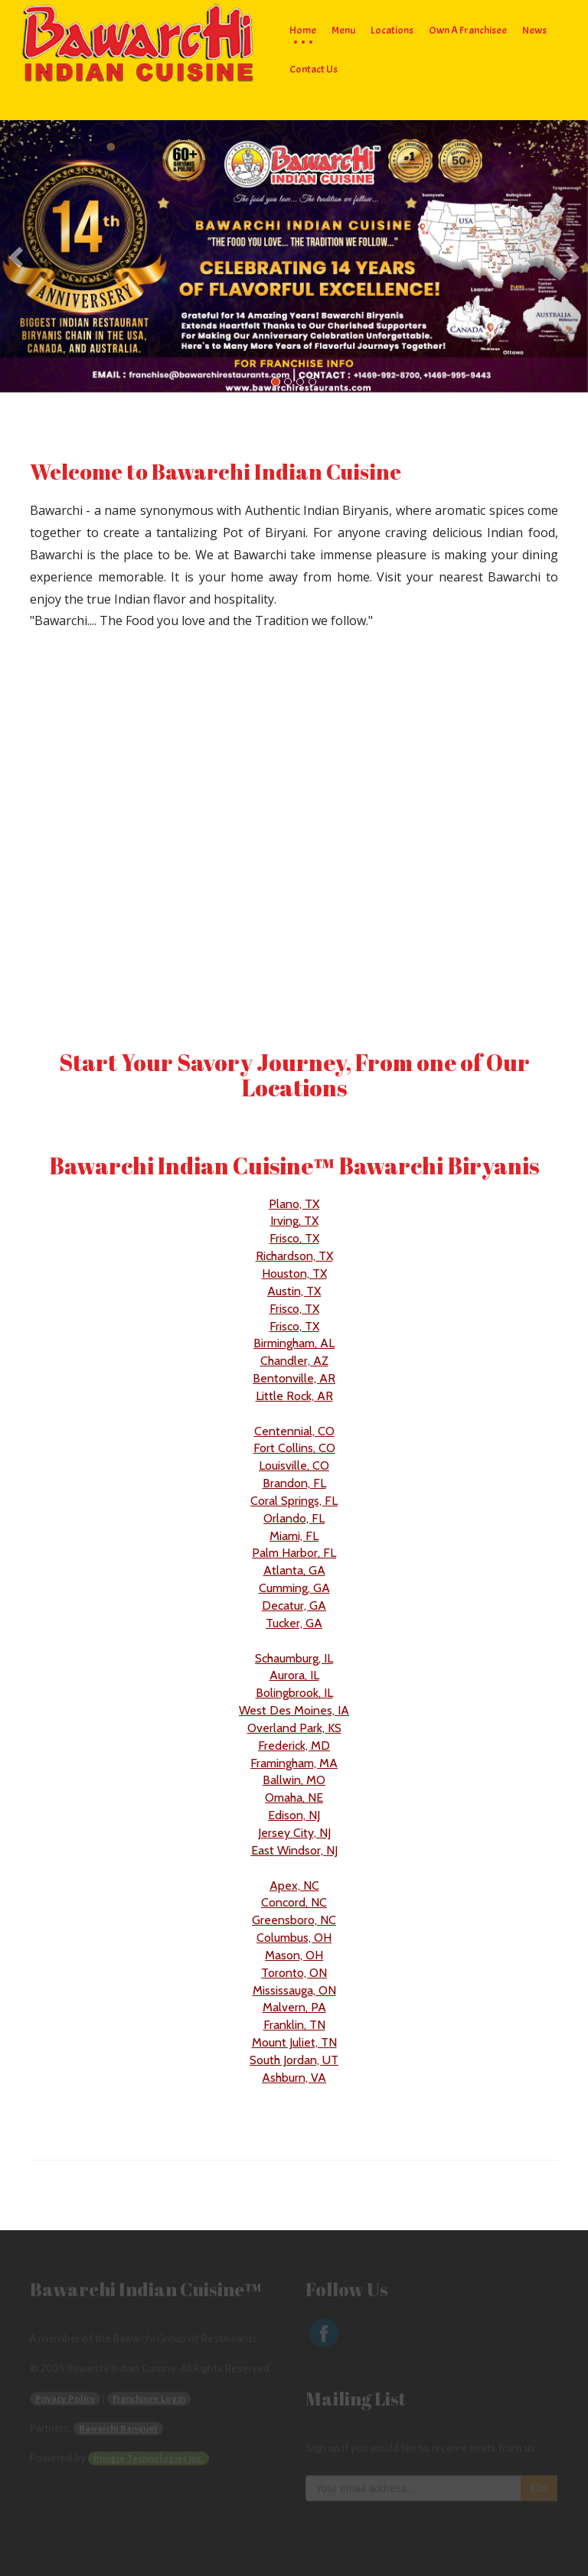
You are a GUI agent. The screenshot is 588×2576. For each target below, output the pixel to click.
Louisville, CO (294, 1465)
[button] (44, 256)
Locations (392, 30)
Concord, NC (294, 1902)
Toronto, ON (294, 1972)
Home (302, 30)
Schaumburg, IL (294, 1658)
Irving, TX (294, 1220)
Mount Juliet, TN (294, 2042)
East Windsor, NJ (294, 1850)
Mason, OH (294, 1955)
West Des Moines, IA (294, 1710)
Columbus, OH (294, 1937)
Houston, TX (294, 1273)
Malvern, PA (294, 2007)
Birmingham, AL (294, 1343)
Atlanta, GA (294, 1570)
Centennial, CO (294, 1431)
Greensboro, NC (294, 1920)
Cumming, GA (294, 1588)
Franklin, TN (294, 2024)
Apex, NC (294, 1885)
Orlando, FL (294, 1518)
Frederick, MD (294, 1745)
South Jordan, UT (294, 2060)
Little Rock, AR (294, 1396)
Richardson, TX (294, 1256)
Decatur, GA (294, 1605)
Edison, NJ (294, 1815)
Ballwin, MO (294, 1780)
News (534, 30)
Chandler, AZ (294, 1360)
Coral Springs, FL (294, 1500)
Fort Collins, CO (294, 1448)
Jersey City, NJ (294, 1832)
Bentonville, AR (294, 1378)
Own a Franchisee (468, 30)
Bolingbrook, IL (294, 1692)
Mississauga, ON (294, 1990)
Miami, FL (294, 1536)
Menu (343, 30)
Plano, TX (294, 1204)
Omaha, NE (294, 1797)
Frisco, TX (294, 1238)
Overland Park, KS (294, 1728)
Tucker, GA (294, 1623)
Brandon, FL (294, 1483)
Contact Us (313, 69)
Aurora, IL (294, 1675)
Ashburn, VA (294, 2077)
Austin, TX (294, 1291)
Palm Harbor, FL (294, 1552)
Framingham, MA (294, 1763)
